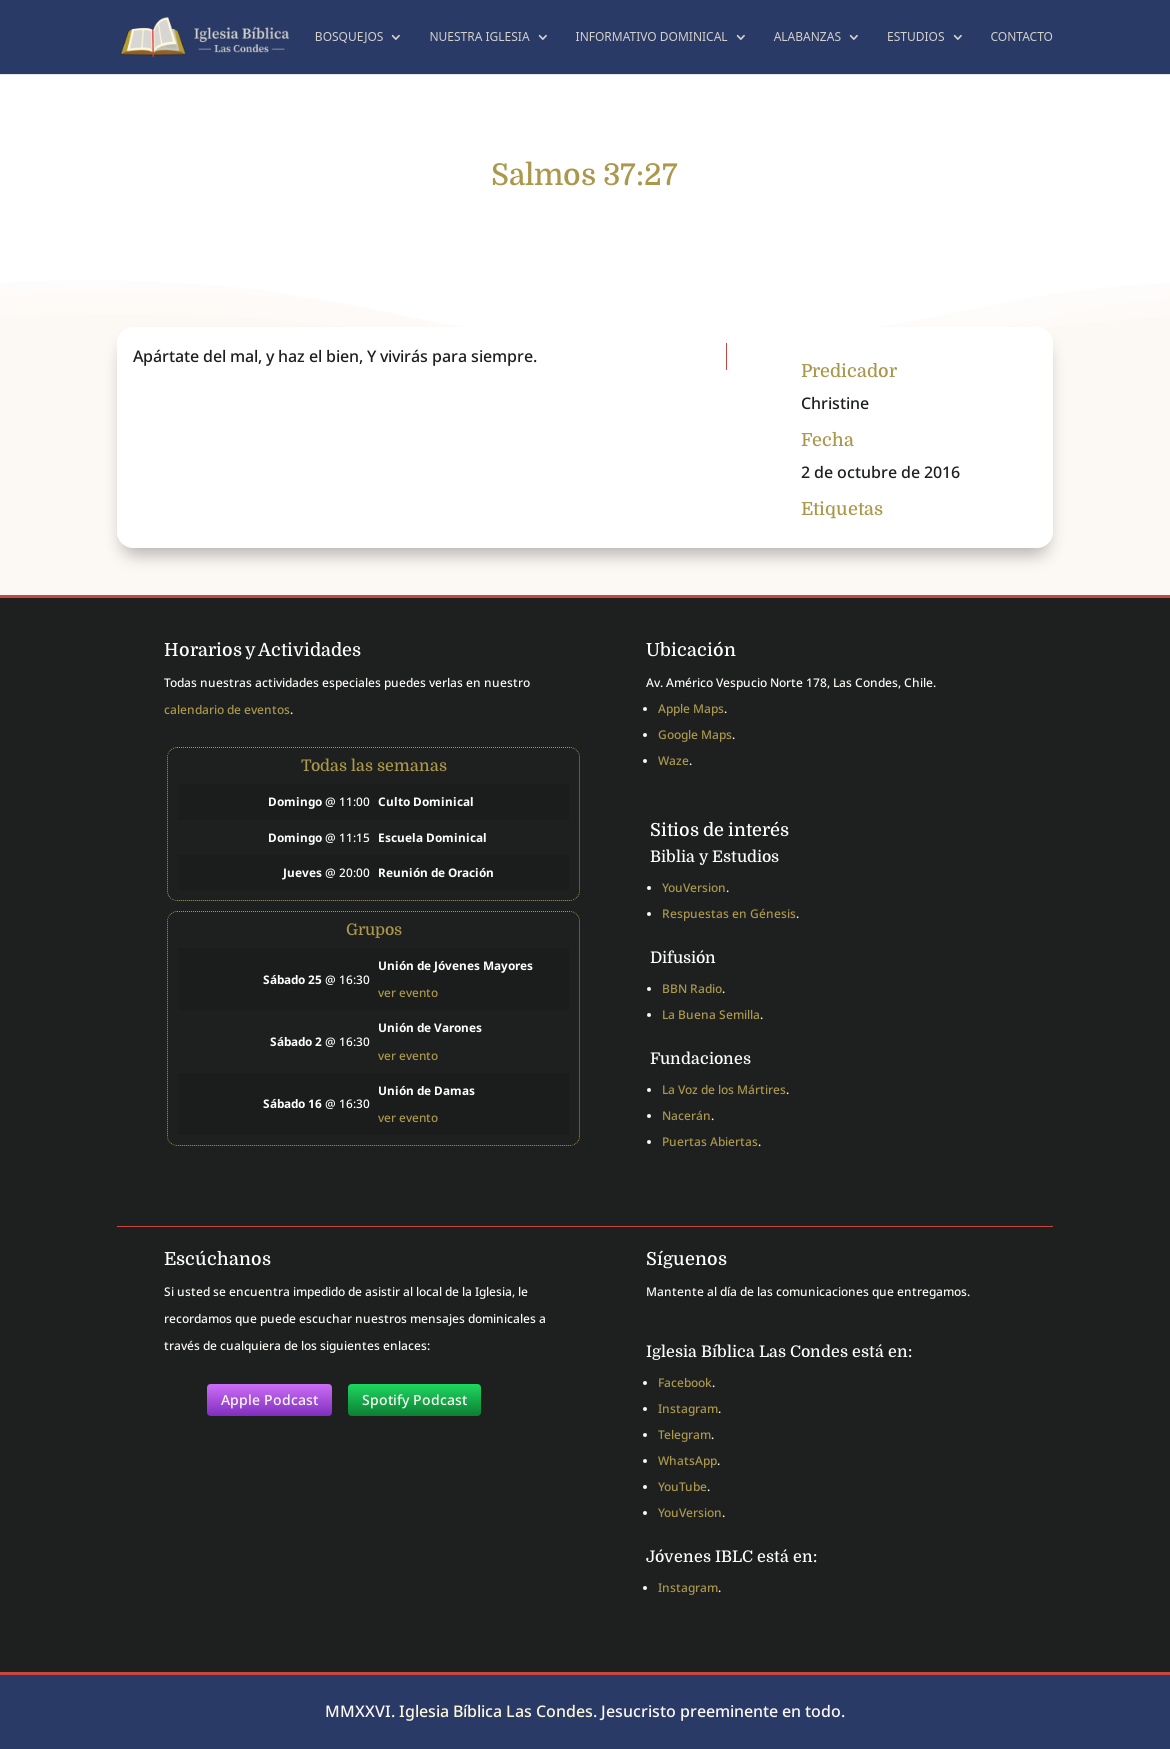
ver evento (408, 992)
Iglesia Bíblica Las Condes (496, 1711)
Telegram (684, 1434)
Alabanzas (807, 37)
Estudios (916, 37)
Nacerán (686, 1115)
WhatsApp (687, 1460)
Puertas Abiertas (710, 1141)
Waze (673, 760)
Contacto (1022, 37)
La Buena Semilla (711, 1014)
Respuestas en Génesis (729, 913)
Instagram (688, 1408)
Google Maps (695, 734)
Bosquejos (349, 37)
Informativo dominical (652, 37)
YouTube (682, 1486)
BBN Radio (692, 988)
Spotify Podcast (414, 1399)
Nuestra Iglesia (479, 37)
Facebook (685, 1382)
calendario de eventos (227, 709)
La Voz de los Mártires (724, 1089)
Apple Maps (691, 708)
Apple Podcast (269, 1399)
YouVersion (694, 887)
